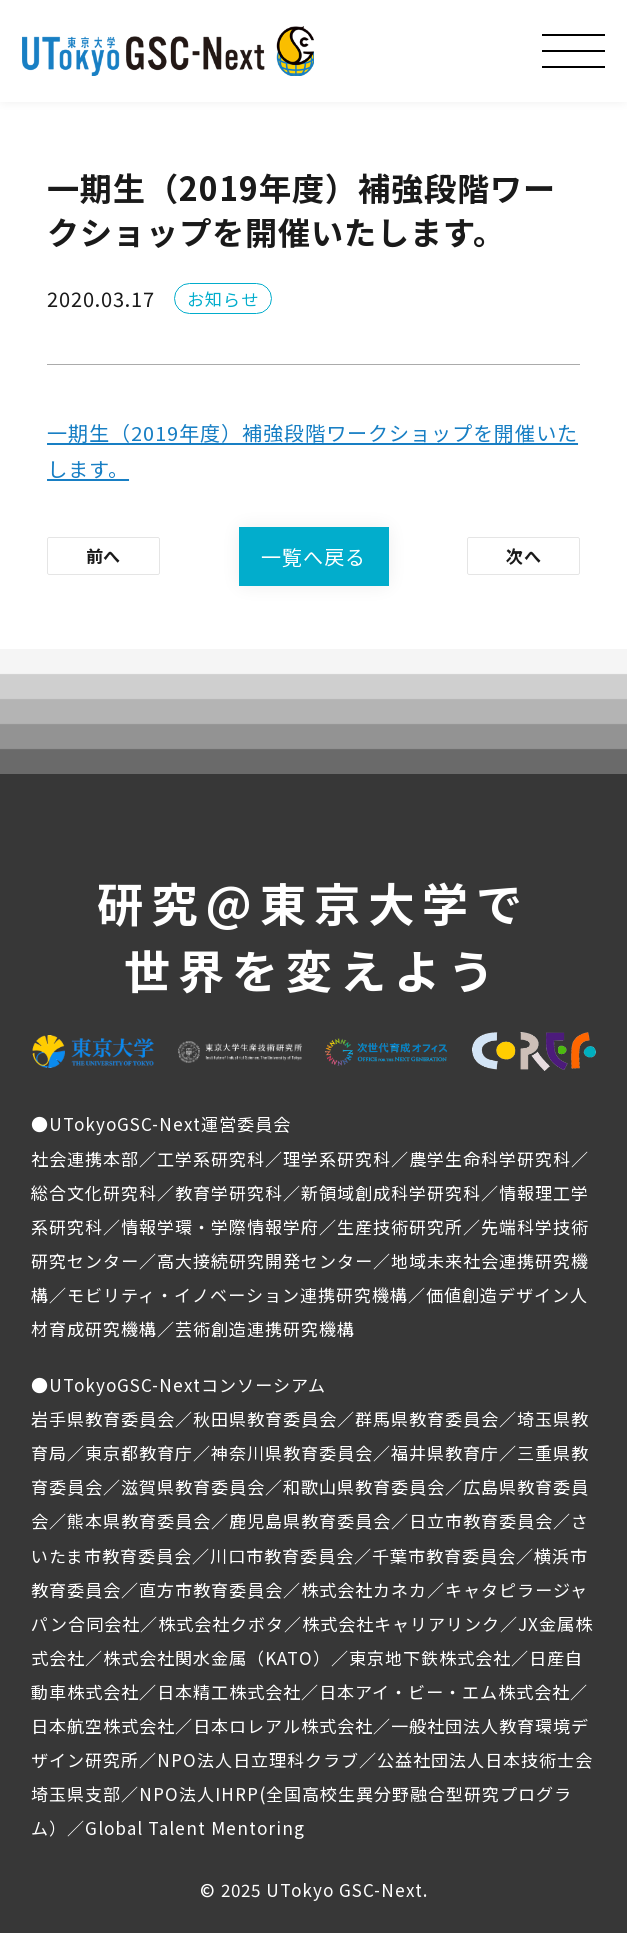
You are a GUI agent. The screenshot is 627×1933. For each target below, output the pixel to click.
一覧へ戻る (313, 556)
